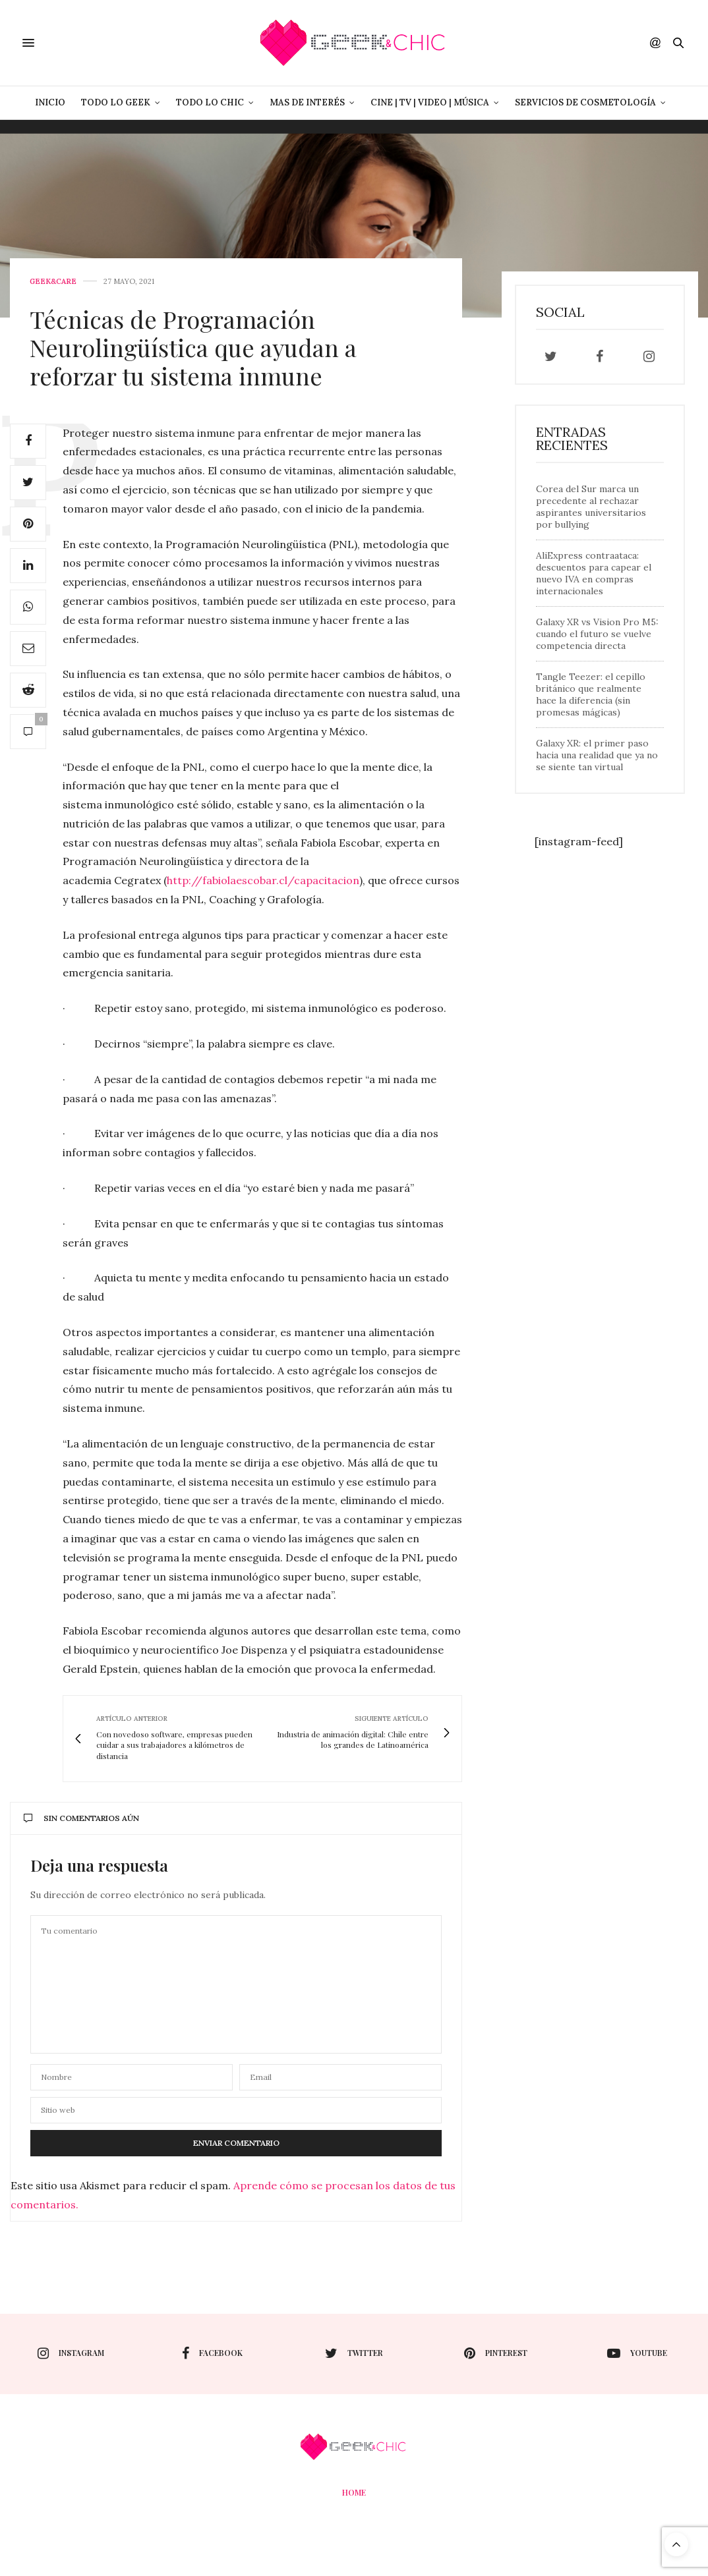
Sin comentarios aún (81, 1818)
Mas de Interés (307, 102)
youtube (637, 2353)
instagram (71, 2353)
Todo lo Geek (115, 102)
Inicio (50, 102)
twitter (354, 2353)
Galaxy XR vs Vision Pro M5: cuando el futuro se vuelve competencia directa (597, 634)
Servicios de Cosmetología (585, 102)
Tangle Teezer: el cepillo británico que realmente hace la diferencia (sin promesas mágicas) (590, 694)
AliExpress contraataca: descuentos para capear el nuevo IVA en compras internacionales (593, 573)
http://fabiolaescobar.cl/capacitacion (263, 880)
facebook (212, 2353)
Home (354, 2492)
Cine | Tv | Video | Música (429, 102)
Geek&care (53, 281)
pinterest (495, 2353)
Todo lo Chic (210, 102)
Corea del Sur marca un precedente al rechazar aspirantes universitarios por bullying (591, 506)
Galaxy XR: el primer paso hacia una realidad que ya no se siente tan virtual (597, 755)
